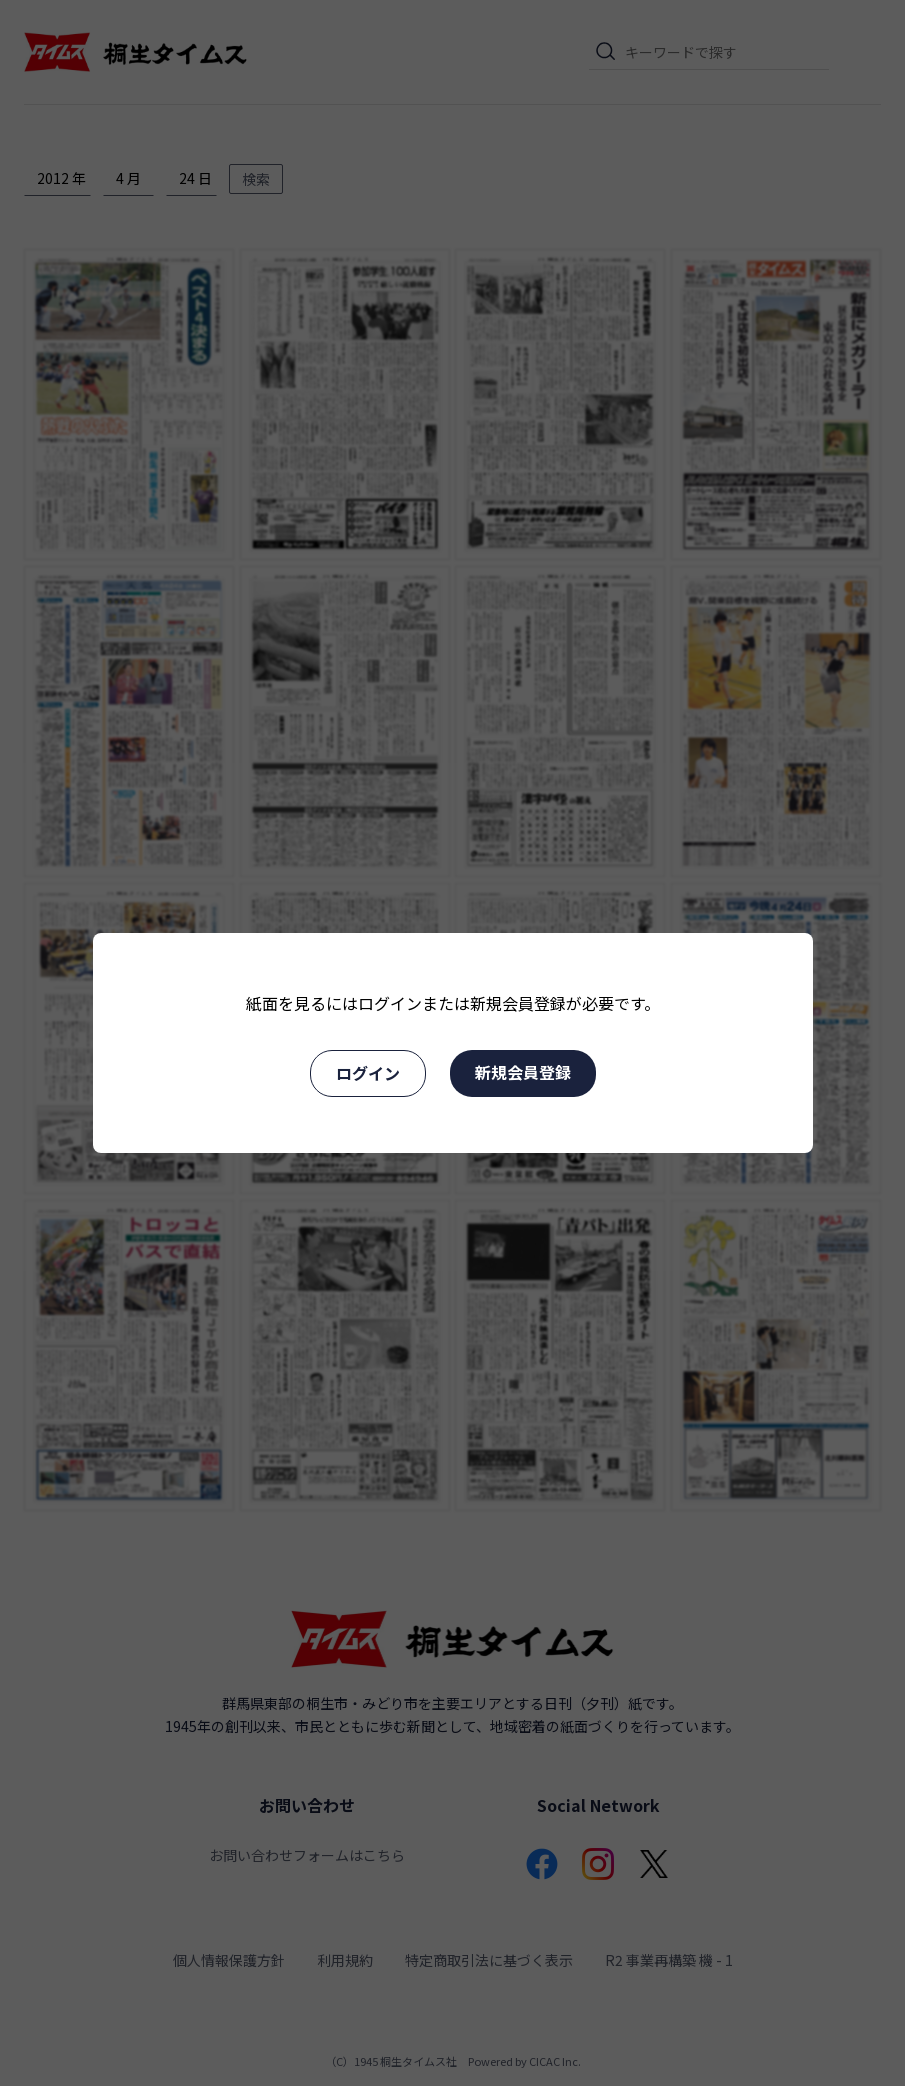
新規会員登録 (523, 1072)
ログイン (368, 1073)
